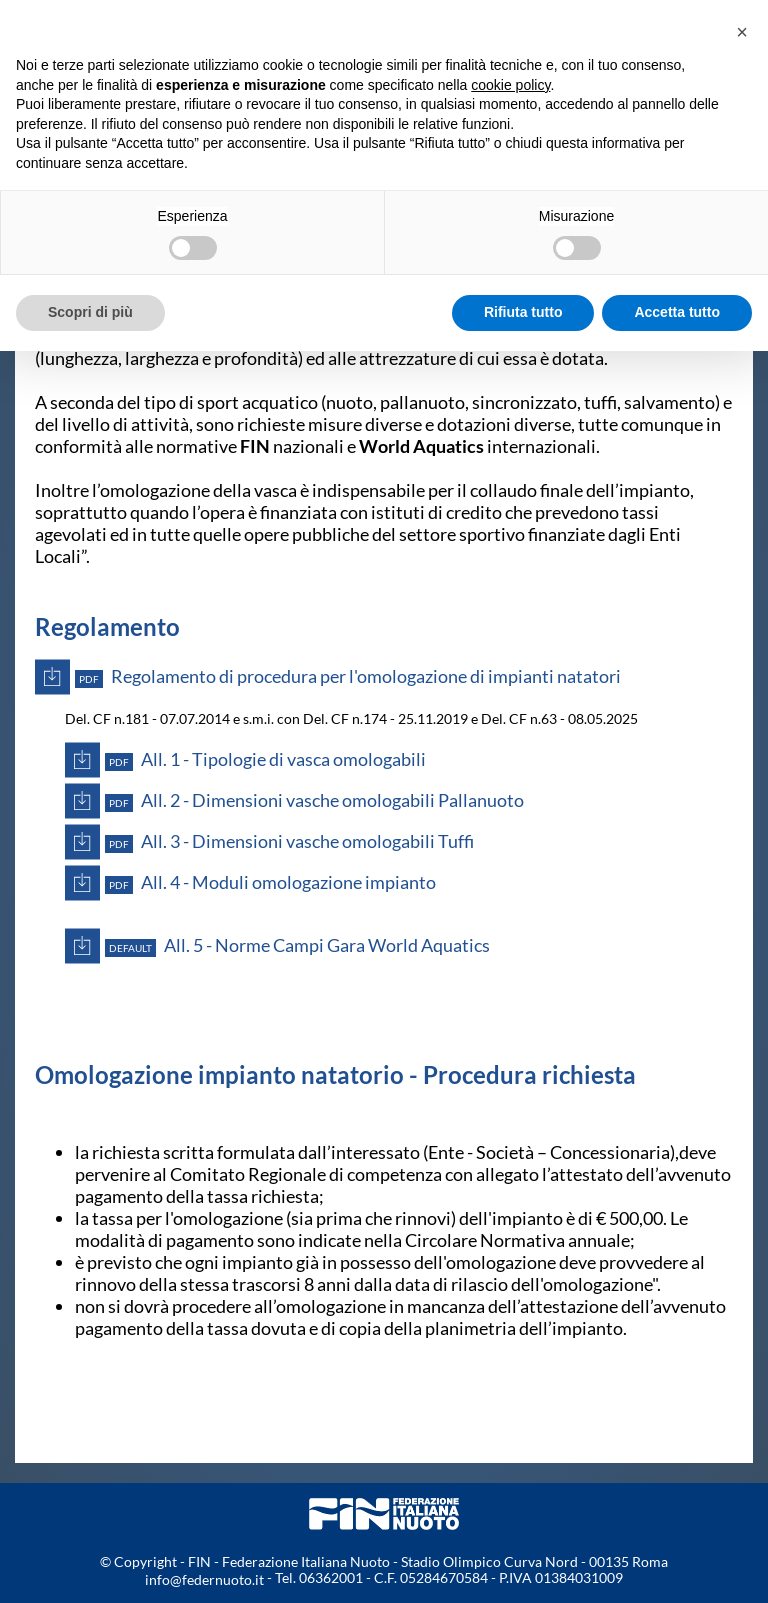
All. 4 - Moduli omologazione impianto (270, 882)
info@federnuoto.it (204, 1579)
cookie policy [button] (510, 85)
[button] (742, 32)
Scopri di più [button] (90, 312)
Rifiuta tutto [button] (523, 312)
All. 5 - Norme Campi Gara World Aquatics (297, 945)
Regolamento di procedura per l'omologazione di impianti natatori (348, 676)
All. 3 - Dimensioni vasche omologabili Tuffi (289, 841)
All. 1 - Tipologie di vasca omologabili (265, 759)
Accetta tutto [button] (677, 312)
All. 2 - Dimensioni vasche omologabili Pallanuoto (314, 800)
